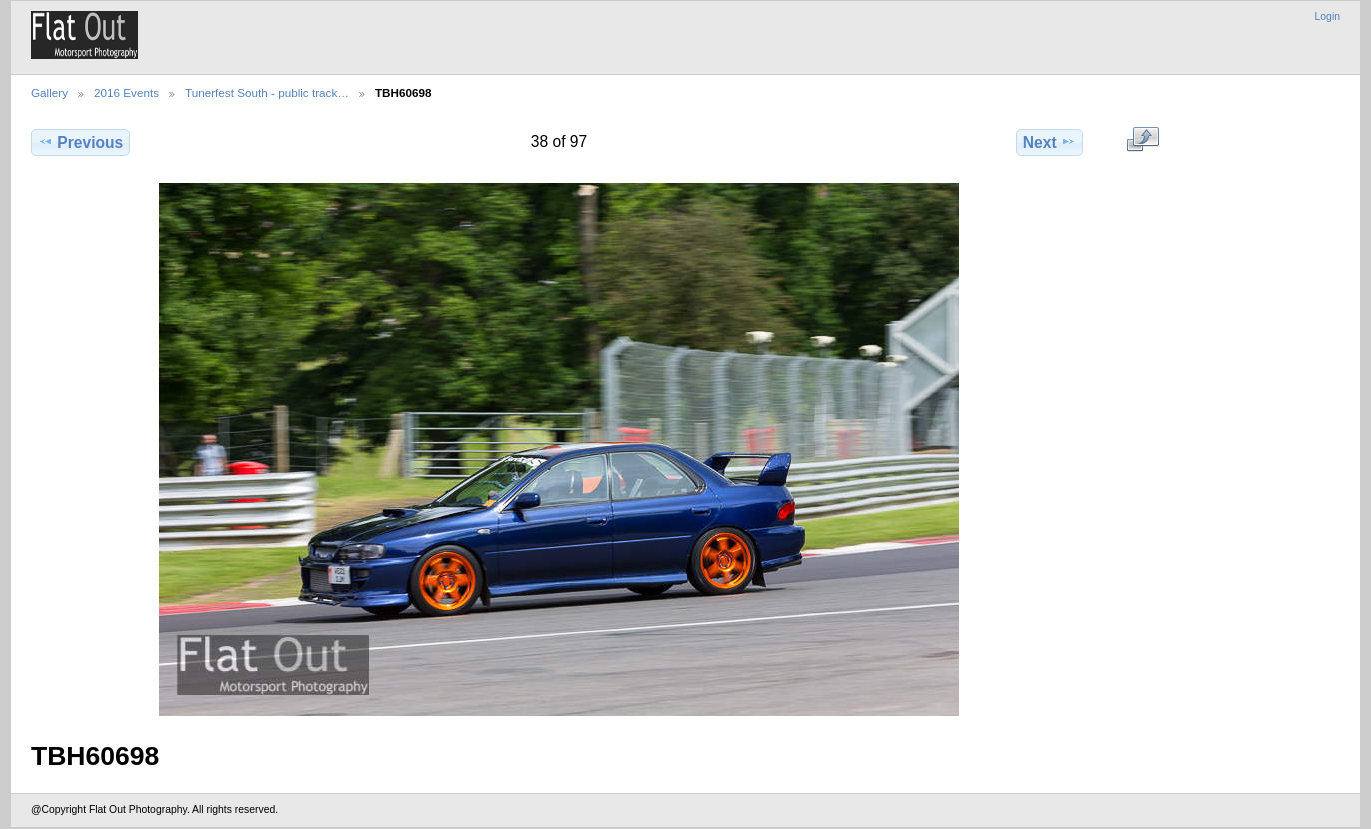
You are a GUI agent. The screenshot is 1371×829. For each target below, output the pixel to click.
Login (1327, 16)
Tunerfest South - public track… (267, 92)
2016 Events (126, 92)
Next (1049, 142)
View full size (1142, 140)
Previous (80, 142)
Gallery (49, 92)
